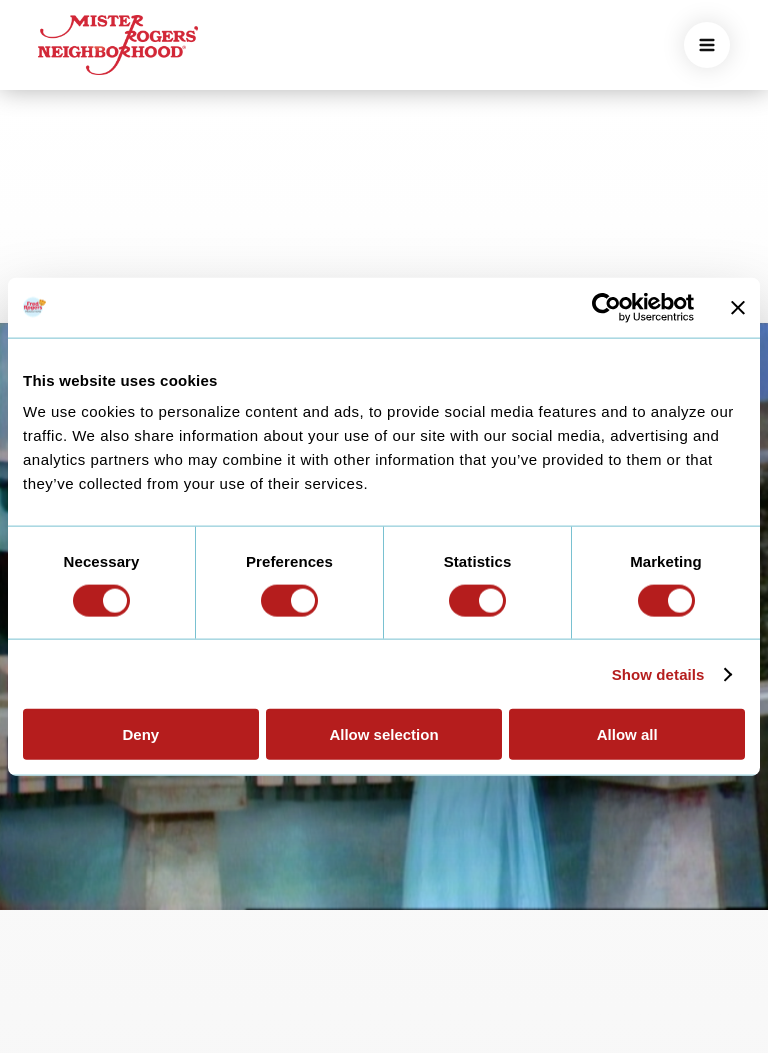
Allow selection (383, 734)
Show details (658, 673)
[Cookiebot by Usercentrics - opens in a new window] (606, 307)
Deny (140, 734)
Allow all (627, 734)
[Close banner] (738, 307)
